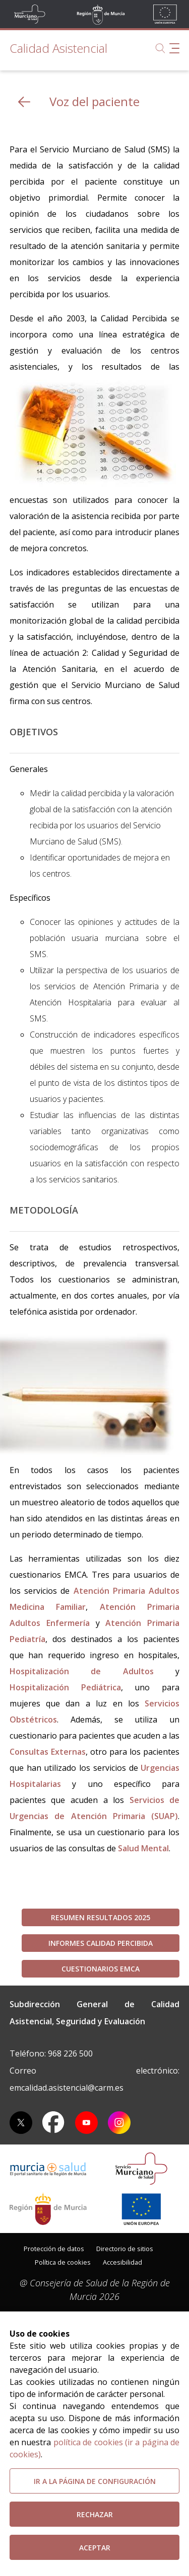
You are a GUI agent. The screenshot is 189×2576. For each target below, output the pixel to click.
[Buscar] (160, 48)
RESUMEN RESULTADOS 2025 (100, 1917)
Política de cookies (63, 2262)
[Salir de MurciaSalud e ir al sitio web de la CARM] (48, 2209)
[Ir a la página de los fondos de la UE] (141, 2209)
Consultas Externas (48, 1751)
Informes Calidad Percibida (100, 1943)
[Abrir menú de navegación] (174, 48)
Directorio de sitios (124, 2248)
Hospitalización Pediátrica (65, 1687)
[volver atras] (24, 102)
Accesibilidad (122, 2262)
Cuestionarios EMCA (100, 1968)
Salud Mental (143, 1848)
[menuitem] (54, 2248)
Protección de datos (54, 2248)
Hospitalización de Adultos (82, 1671)
